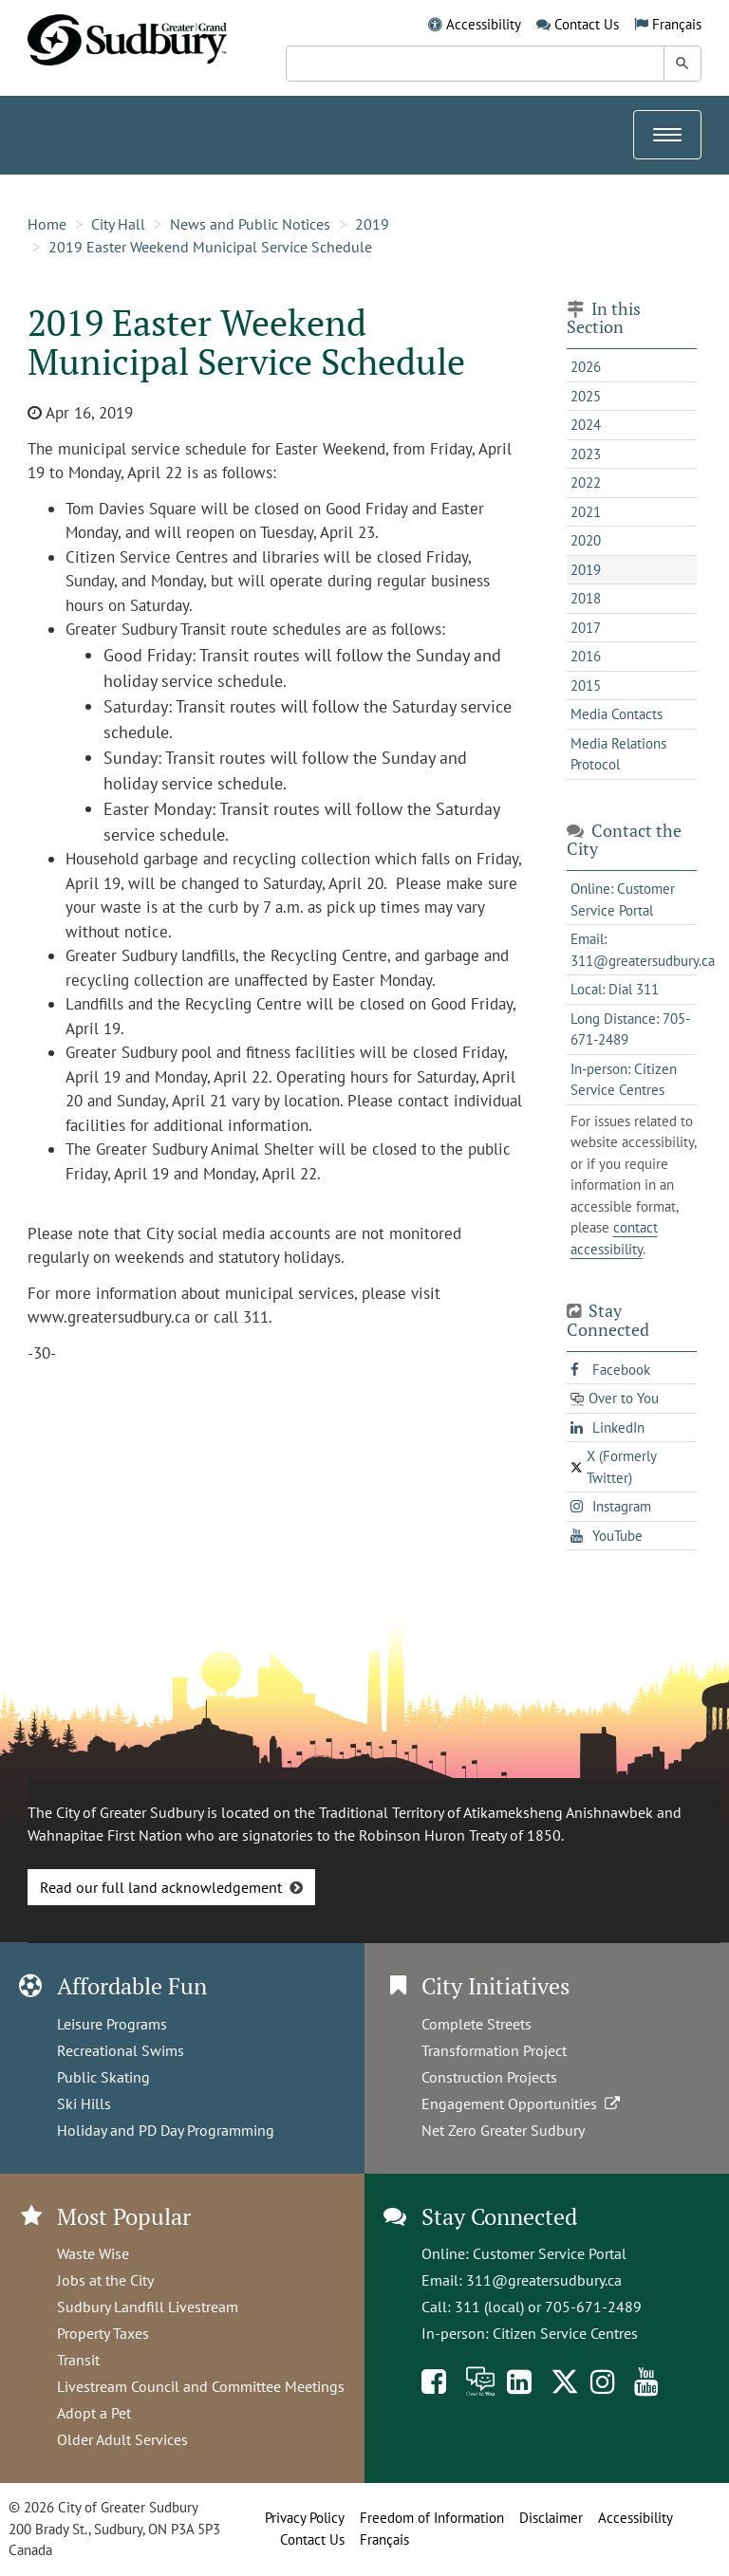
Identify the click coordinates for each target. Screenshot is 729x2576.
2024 (585, 425)
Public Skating (103, 2076)
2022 (585, 482)
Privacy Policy (305, 2518)
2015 (585, 685)
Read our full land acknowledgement (161, 1887)
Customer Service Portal (549, 2253)
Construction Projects (489, 2076)
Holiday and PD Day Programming (165, 2130)
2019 (372, 223)
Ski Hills (84, 2103)
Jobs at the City (105, 2279)
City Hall (118, 223)
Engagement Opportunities (522, 2103)
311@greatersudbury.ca (544, 2279)
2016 (585, 656)
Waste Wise (93, 2253)
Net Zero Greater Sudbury (503, 2130)
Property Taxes (103, 2333)
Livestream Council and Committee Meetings (201, 2386)
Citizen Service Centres (565, 2333)
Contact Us (586, 24)
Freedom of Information (432, 2518)
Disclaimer (551, 2518)
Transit (78, 2359)
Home (47, 223)
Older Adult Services (122, 2439)
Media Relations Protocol (618, 754)
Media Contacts (616, 714)
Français (676, 24)
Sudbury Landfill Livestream (147, 2306)
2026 (585, 367)
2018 (585, 598)
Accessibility (483, 24)
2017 (585, 628)
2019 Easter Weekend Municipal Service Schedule (210, 246)
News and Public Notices (250, 223)
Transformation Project (494, 2050)
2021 (585, 512)
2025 (585, 396)
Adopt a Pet (94, 2412)
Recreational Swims (120, 2050)
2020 (585, 540)
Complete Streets (476, 2023)
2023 (585, 454)
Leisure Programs (112, 2023)
